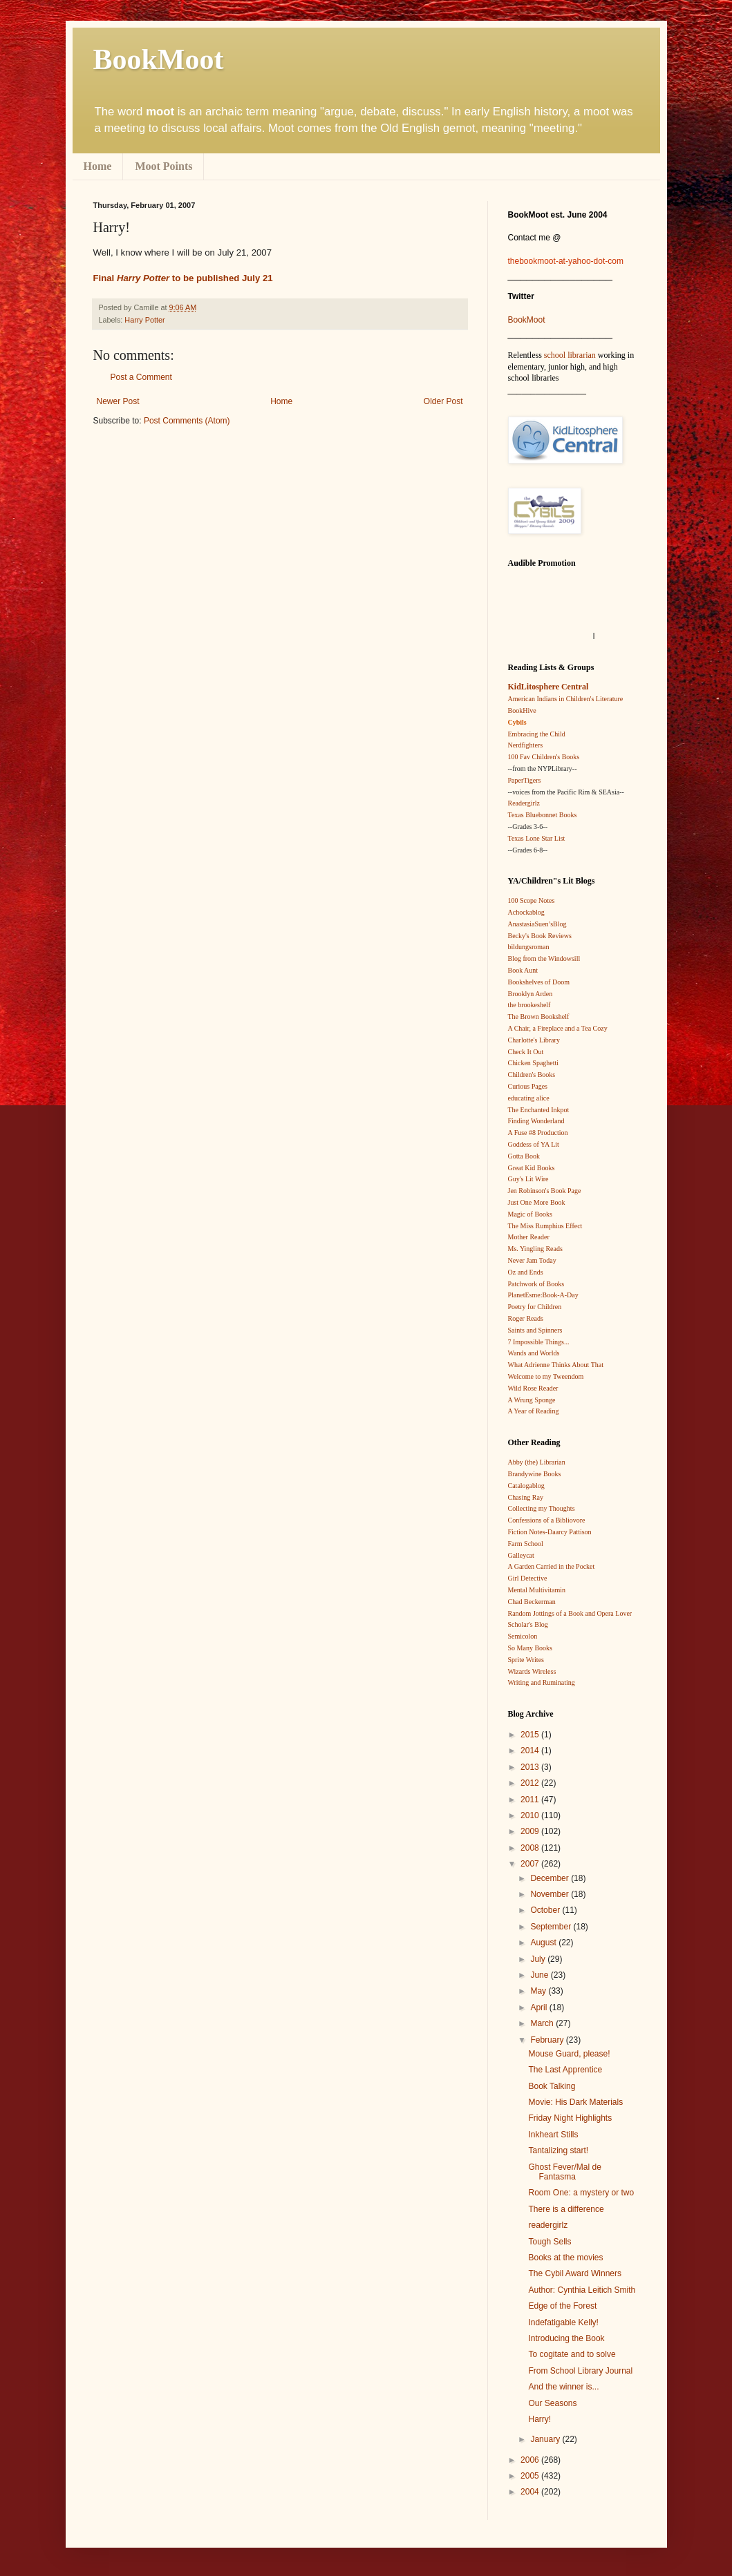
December (550, 1878)
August (544, 1942)
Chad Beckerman (532, 1601)
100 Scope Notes (531, 900)
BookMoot (526, 320)
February (547, 2040)
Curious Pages (528, 1086)
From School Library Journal (580, 2371)
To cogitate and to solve (571, 2354)
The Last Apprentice (565, 2069)
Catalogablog (526, 1485)
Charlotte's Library (534, 1040)
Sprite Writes (526, 1659)
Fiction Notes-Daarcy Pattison (550, 1532)
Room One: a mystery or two (581, 2192)
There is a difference (565, 2209)
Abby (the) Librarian (536, 1462)
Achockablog (526, 912)
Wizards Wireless (532, 1671)
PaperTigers (524, 780)
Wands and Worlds (534, 1353)
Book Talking (551, 2086)
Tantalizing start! (558, 2150)
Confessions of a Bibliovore (546, 1520)
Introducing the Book (566, 2338)
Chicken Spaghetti (533, 1063)
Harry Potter (144, 320)
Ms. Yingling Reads (535, 1248)
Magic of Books (530, 1214)
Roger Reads (525, 1318)
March (543, 2023)
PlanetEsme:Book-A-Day (543, 1295)
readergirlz (547, 2225)
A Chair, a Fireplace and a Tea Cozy (558, 1028)
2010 (530, 1815)
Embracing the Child (536, 734)
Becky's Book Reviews (540, 935)
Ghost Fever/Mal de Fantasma (564, 2172)
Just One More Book (536, 1202)
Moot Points (163, 166)
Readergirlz (524, 803)
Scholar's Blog (528, 1624)
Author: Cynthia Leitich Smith (581, 2290)
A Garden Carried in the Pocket (551, 1566)
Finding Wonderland (536, 1121)
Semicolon (523, 1636)
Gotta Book (524, 1156)
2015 (530, 1734)
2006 (530, 2460)
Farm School (525, 1543)
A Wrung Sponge (532, 1400)
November (550, 1894)
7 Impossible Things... (539, 1342)
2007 (530, 1864)
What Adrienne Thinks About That (556, 1364)
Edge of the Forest (562, 2306)
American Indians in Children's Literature (565, 699)
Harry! (539, 2419)
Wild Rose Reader (533, 1388)
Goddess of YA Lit (533, 1144)
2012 (530, 1783)
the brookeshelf (529, 1005)
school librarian (570, 355)
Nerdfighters (525, 745)
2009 (530, 1831)
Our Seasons (552, 2403)
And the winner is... (563, 2387)
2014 (530, 1750)
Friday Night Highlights (570, 2118)
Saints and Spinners (535, 1330)
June (540, 1975)
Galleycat (521, 1555)
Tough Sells (549, 2241)
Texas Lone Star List (536, 838)
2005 (530, 2476)
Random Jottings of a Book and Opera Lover (570, 1613)
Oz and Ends (525, 1272)
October (546, 1910)
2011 (530, 1799)
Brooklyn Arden (530, 994)
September (551, 1926)
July (538, 1959)
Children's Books (532, 1074)
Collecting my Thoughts (541, 1508)
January (546, 2439)
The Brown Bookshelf (539, 1016)
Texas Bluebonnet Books (542, 815)
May (539, 1991)
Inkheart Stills (553, 2134)
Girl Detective (527, 1578)
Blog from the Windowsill (544, 958)
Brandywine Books (534, 1474)
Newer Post (118, 401)
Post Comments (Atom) (187, 421)
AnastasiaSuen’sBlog (537, 924)
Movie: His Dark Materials (575, 2102)
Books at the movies (565, 2257)
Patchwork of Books (536, 1284)
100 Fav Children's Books (544, 757)
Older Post (443, 401)
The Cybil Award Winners (574, 2273)
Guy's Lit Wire (528, 1179)
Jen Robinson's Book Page (544, 1190)
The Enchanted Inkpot (539, 1110)
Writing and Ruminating (541, 1682)
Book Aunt (523, 970)
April (539, 2007)
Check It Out (526, 1052)
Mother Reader (529, 1237)
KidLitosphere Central (548, 686)
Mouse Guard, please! (569, 2054)
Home (98, 166)
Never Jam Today (532, 1260)
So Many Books (530, 1648)
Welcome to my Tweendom (546, 1376)
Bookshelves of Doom (539, 982)
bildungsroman (529, 947)
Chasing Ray (525, 1497)
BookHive (522, 710)
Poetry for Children (535, 1306)
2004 (530, 2492)
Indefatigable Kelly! (563, 2322)
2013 (530, 1767)
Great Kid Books (531, 1168)
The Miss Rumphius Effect (545, 1226)
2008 (530, 1848)
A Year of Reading (533, 1411)
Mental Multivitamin (537, 1590)
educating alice (529, 1098)
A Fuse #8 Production (538, 1132)
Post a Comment (141, 377)
